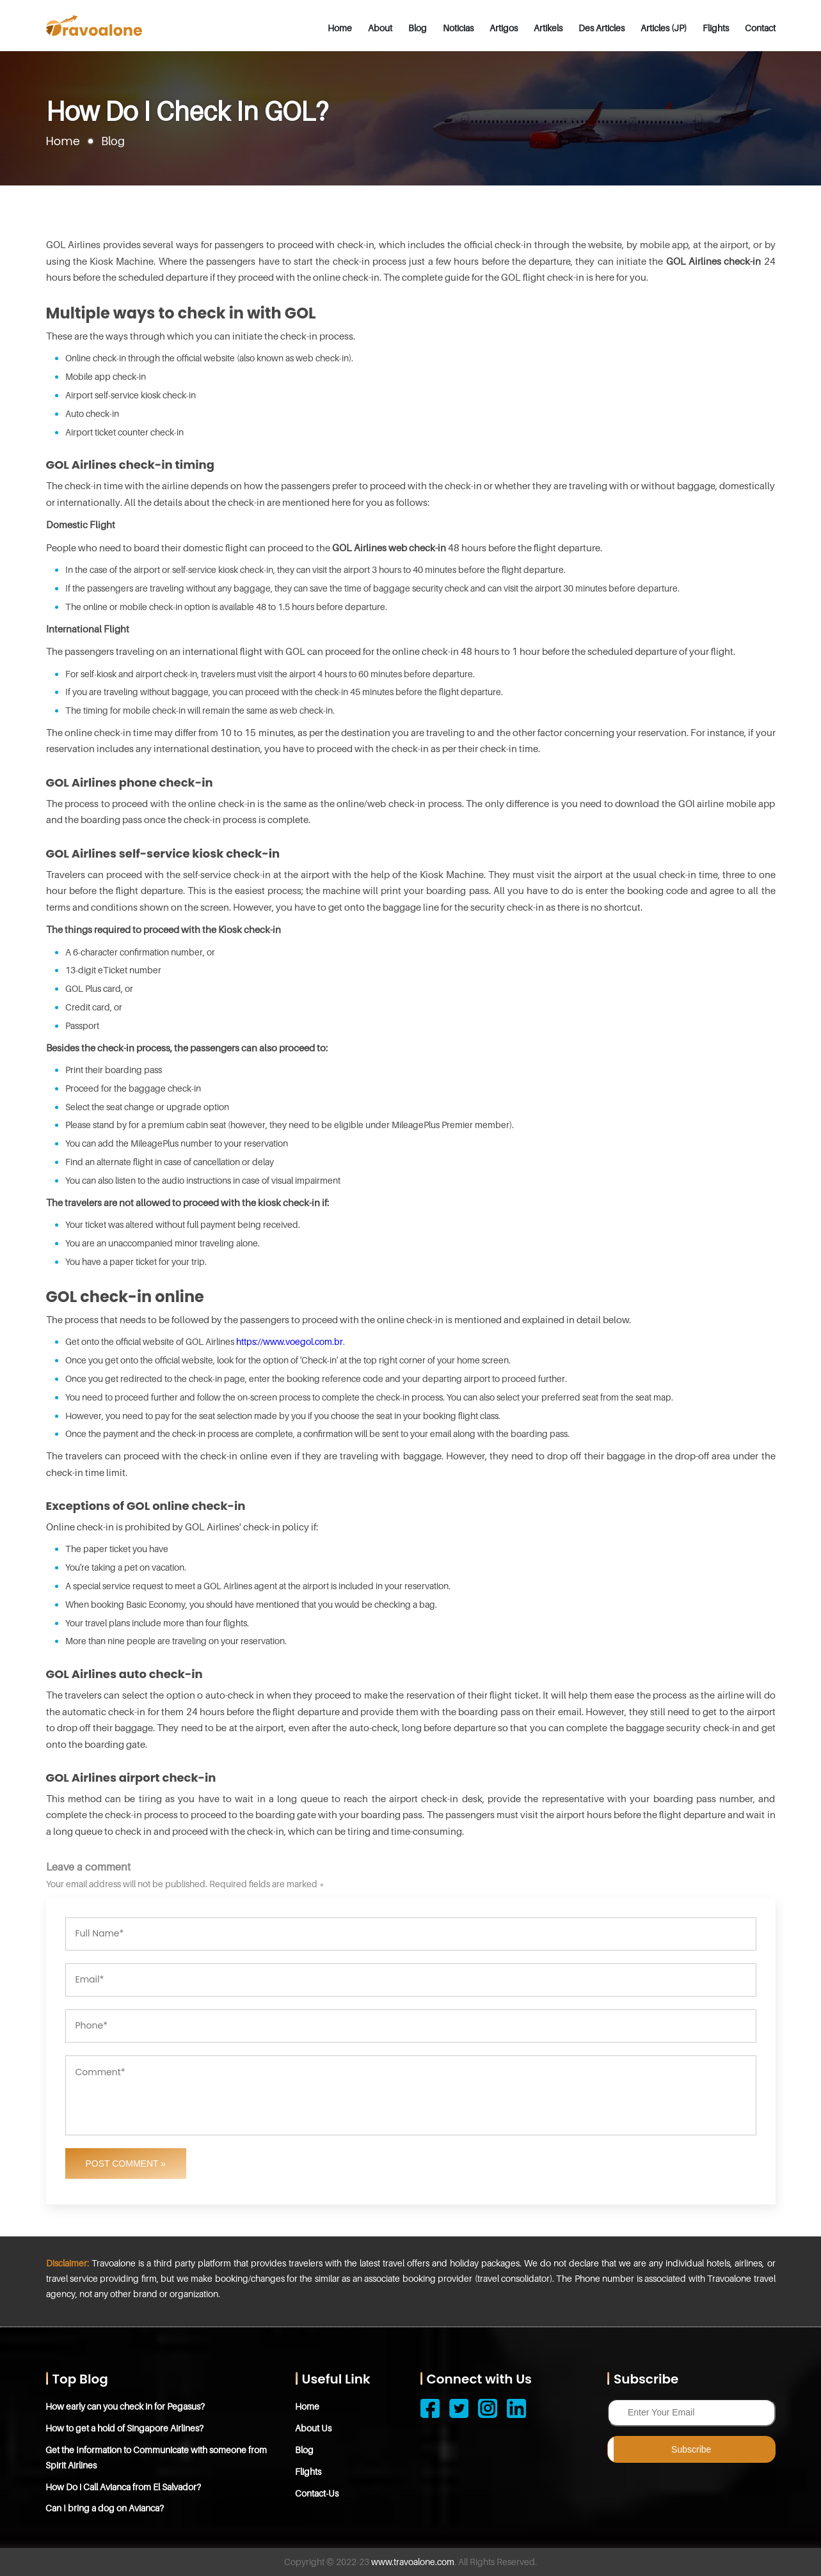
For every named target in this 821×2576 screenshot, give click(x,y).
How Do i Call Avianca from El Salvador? (124, 2486)
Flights (716, 27)
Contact (760, 27)
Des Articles (601, 27)
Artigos (504, 27)
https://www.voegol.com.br (289, 1341)
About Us (314, 2428)
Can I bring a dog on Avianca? (105, 2507)
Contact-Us (317, 2493)
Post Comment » (126, 2163)
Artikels (548, 27)
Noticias (458, 27)
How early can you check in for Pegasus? (125, 2406)
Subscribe (691, 2449)
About (380, 27)
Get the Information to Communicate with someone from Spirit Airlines (156, 2457)
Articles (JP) (664, 27)
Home (340, 27)
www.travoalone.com (412, 2561)
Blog (417, 27)
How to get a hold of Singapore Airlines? (125, 2428)
